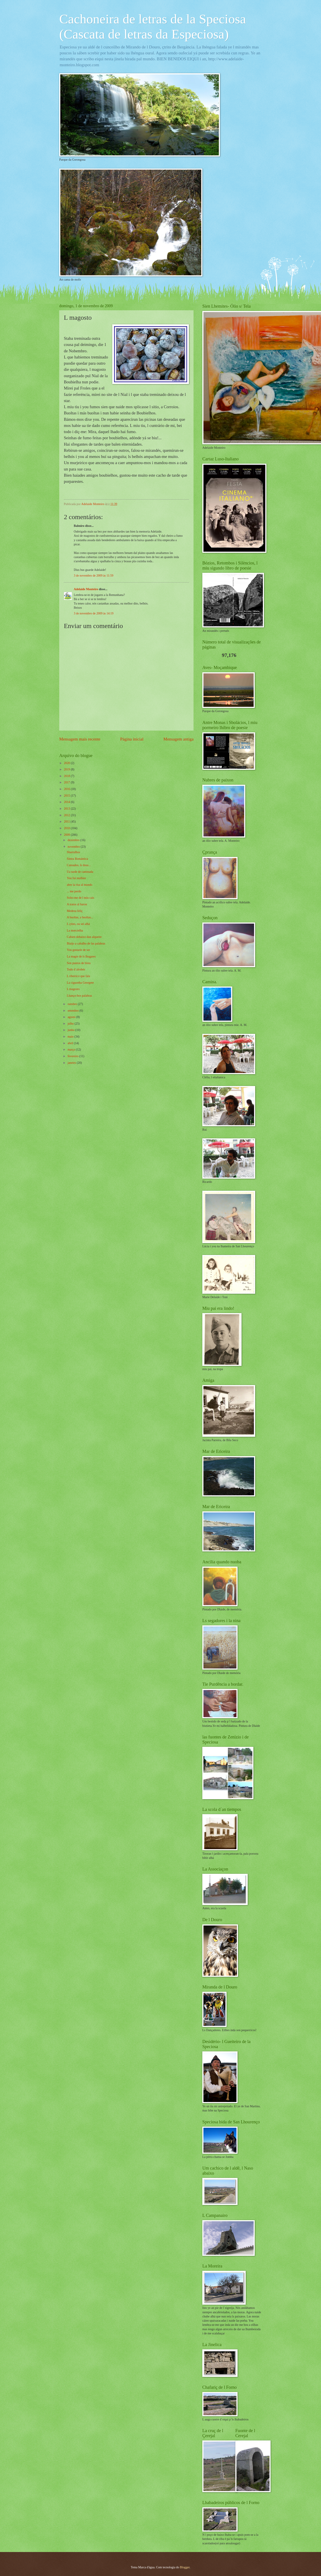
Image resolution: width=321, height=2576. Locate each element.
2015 (67, 795)
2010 (67, 828)
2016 (67, 789)
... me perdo (74, 891)
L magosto (73, 989)
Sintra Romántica (77, 858)
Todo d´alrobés (76, 969)
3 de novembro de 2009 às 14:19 (93, 613)
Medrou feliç (75, 911)
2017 (67, 782)
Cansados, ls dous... (79, 865)
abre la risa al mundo (79, 884)
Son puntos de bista (78, 963)
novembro (74, 846)
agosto (72, 1017)
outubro (73, 1004)
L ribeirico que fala (78, 976)
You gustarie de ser (78, 950)
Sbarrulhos (73, 852)
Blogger (185, 2567)
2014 (67, 802)
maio (71, 1036)
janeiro (72, 1062)
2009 (67, 834)
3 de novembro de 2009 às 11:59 (93, 575)
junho (71, 1030)
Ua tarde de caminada (80, 871)
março (72, 1049)
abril (71, 1043)
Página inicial (132, 739)
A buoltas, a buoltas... (80, 917)
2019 (67, 769)
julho (71, 1023)
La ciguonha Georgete (80, 982)
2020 (67, 763)
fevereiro (73, 1056)
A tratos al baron (77, 904)
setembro (73, 1010)
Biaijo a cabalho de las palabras (86, 943)
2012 (67, 815)
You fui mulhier (76, 878)
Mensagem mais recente (79, 739)
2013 (67, 808)
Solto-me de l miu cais (80, 897)
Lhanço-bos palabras (79, 995)
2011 (67, 821)
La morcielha (75, 930)
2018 (67, 776)
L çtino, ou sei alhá (78, 924)
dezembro (74, 840)
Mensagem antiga (178, 739)
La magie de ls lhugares (81, 956)
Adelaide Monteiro (86, 589)
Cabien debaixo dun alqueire (84, 937)
